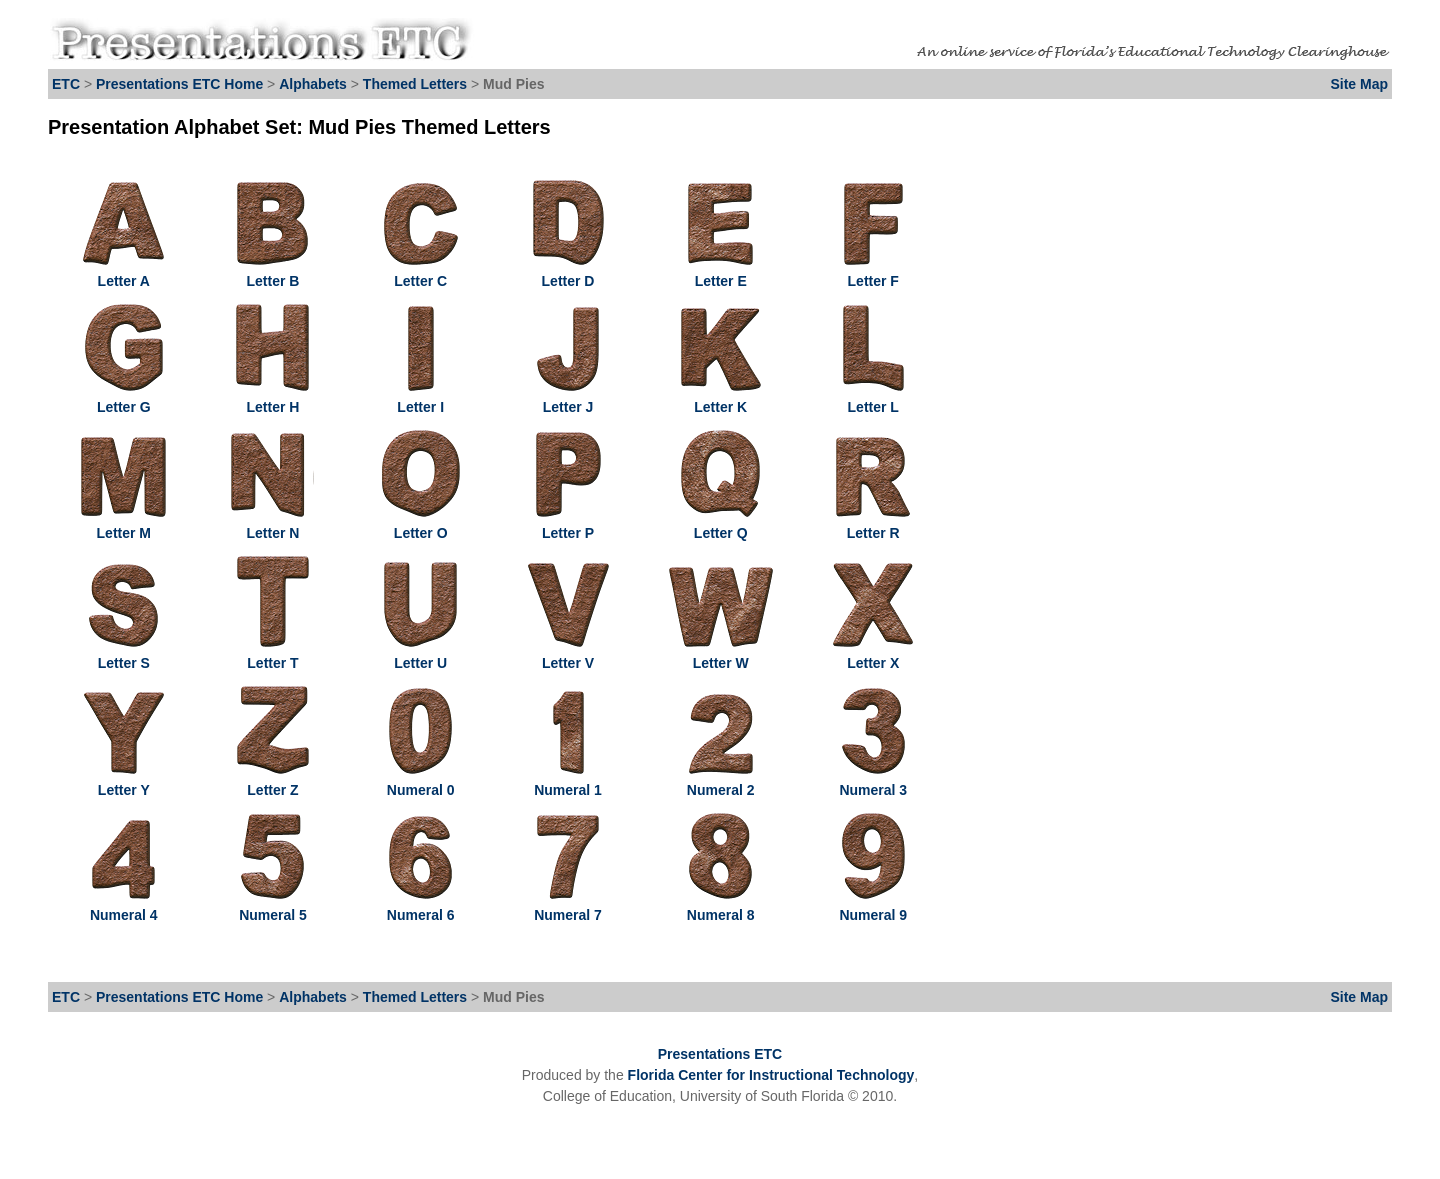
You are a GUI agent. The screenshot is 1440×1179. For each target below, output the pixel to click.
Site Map (1359, 84)
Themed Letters (415, 84)
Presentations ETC (720, 1054)
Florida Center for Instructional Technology (771, 1075)
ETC (66, 84)
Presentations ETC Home (179, 84)
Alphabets (313, 84)
